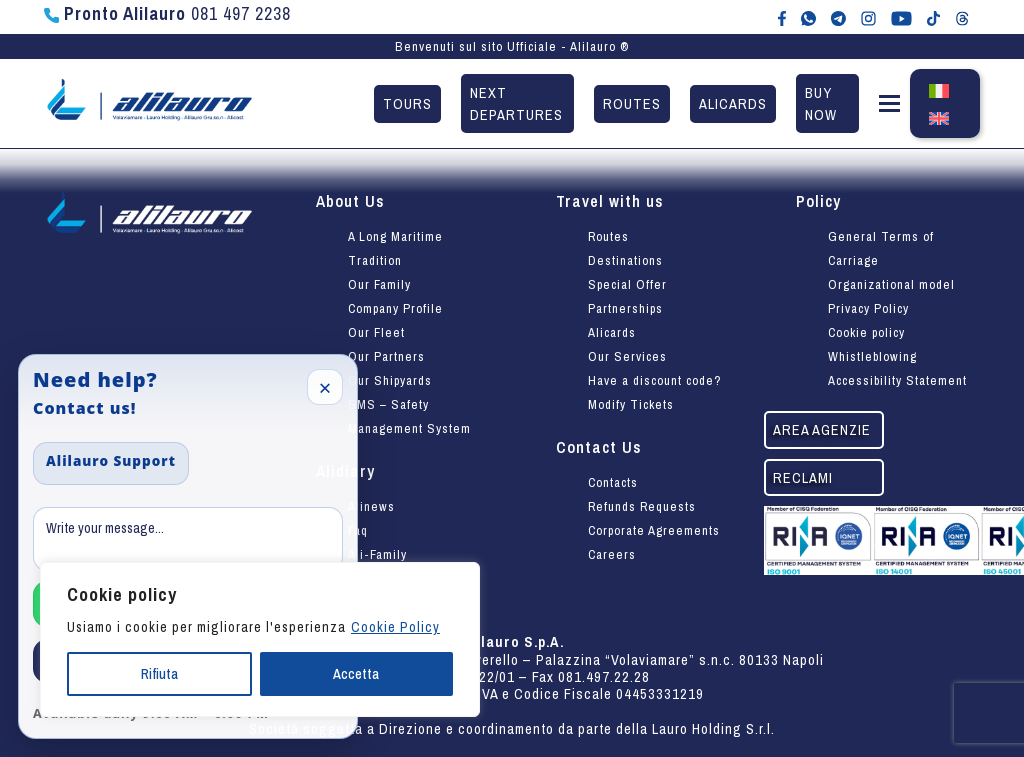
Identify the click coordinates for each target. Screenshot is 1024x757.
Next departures (516, 103)
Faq (358, 530)
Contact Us (599, 447)
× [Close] (325, 387)
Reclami (803, 477)
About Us (350, 201)
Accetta (356, 674)
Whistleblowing (872, 356)
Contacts (613, 482)
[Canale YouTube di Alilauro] (901, 17)
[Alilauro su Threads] (962, 17)
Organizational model (891, 284)
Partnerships (625, 308)
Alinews (371, 506)
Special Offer (627, 284)
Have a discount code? (655, 380)
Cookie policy (866, 332)
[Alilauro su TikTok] (933, 17)
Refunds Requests (642, 506)
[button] (889, 107)
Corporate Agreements (654, 530)
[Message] (188, 539)
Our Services (627, 356)
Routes (632, 103)
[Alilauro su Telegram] (838, 17)
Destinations (625, 260)
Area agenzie (822, 429)
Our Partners (386, 356)
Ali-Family (377, 554)
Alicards (733, 103)
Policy (818, 201)
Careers (612, 554)
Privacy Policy (868, 308)
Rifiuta (159, 674)
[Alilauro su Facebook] (782, 17)
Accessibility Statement (897, 380)
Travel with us (610, 201)
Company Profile (395, 308)
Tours (407, 103)
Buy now (821, 103)
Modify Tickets (631, 404)
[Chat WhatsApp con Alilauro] (808, 17)
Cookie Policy (395, 627)
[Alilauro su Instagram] (868, 17)
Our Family (379, 284)
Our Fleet (376, 332)
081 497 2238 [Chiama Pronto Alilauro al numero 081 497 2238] (167, 13)
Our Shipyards (390, 380)
